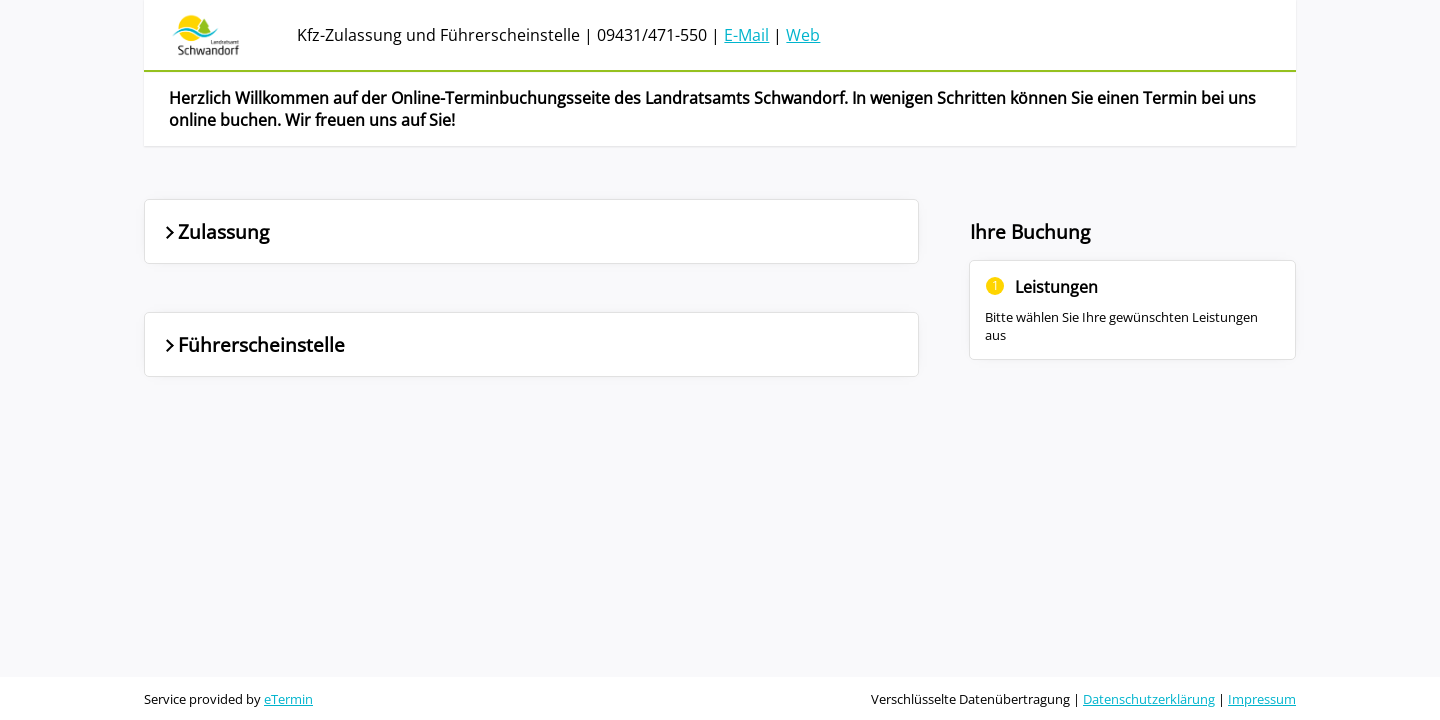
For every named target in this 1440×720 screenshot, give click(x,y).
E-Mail (746, 35)
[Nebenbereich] (1133, 322)
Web (803, 35)
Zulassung (215, 231)
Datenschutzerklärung (1149, 699)
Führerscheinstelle (253, 344)
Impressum (1262, 699)
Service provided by (228, 699)
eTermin (288, 699)
